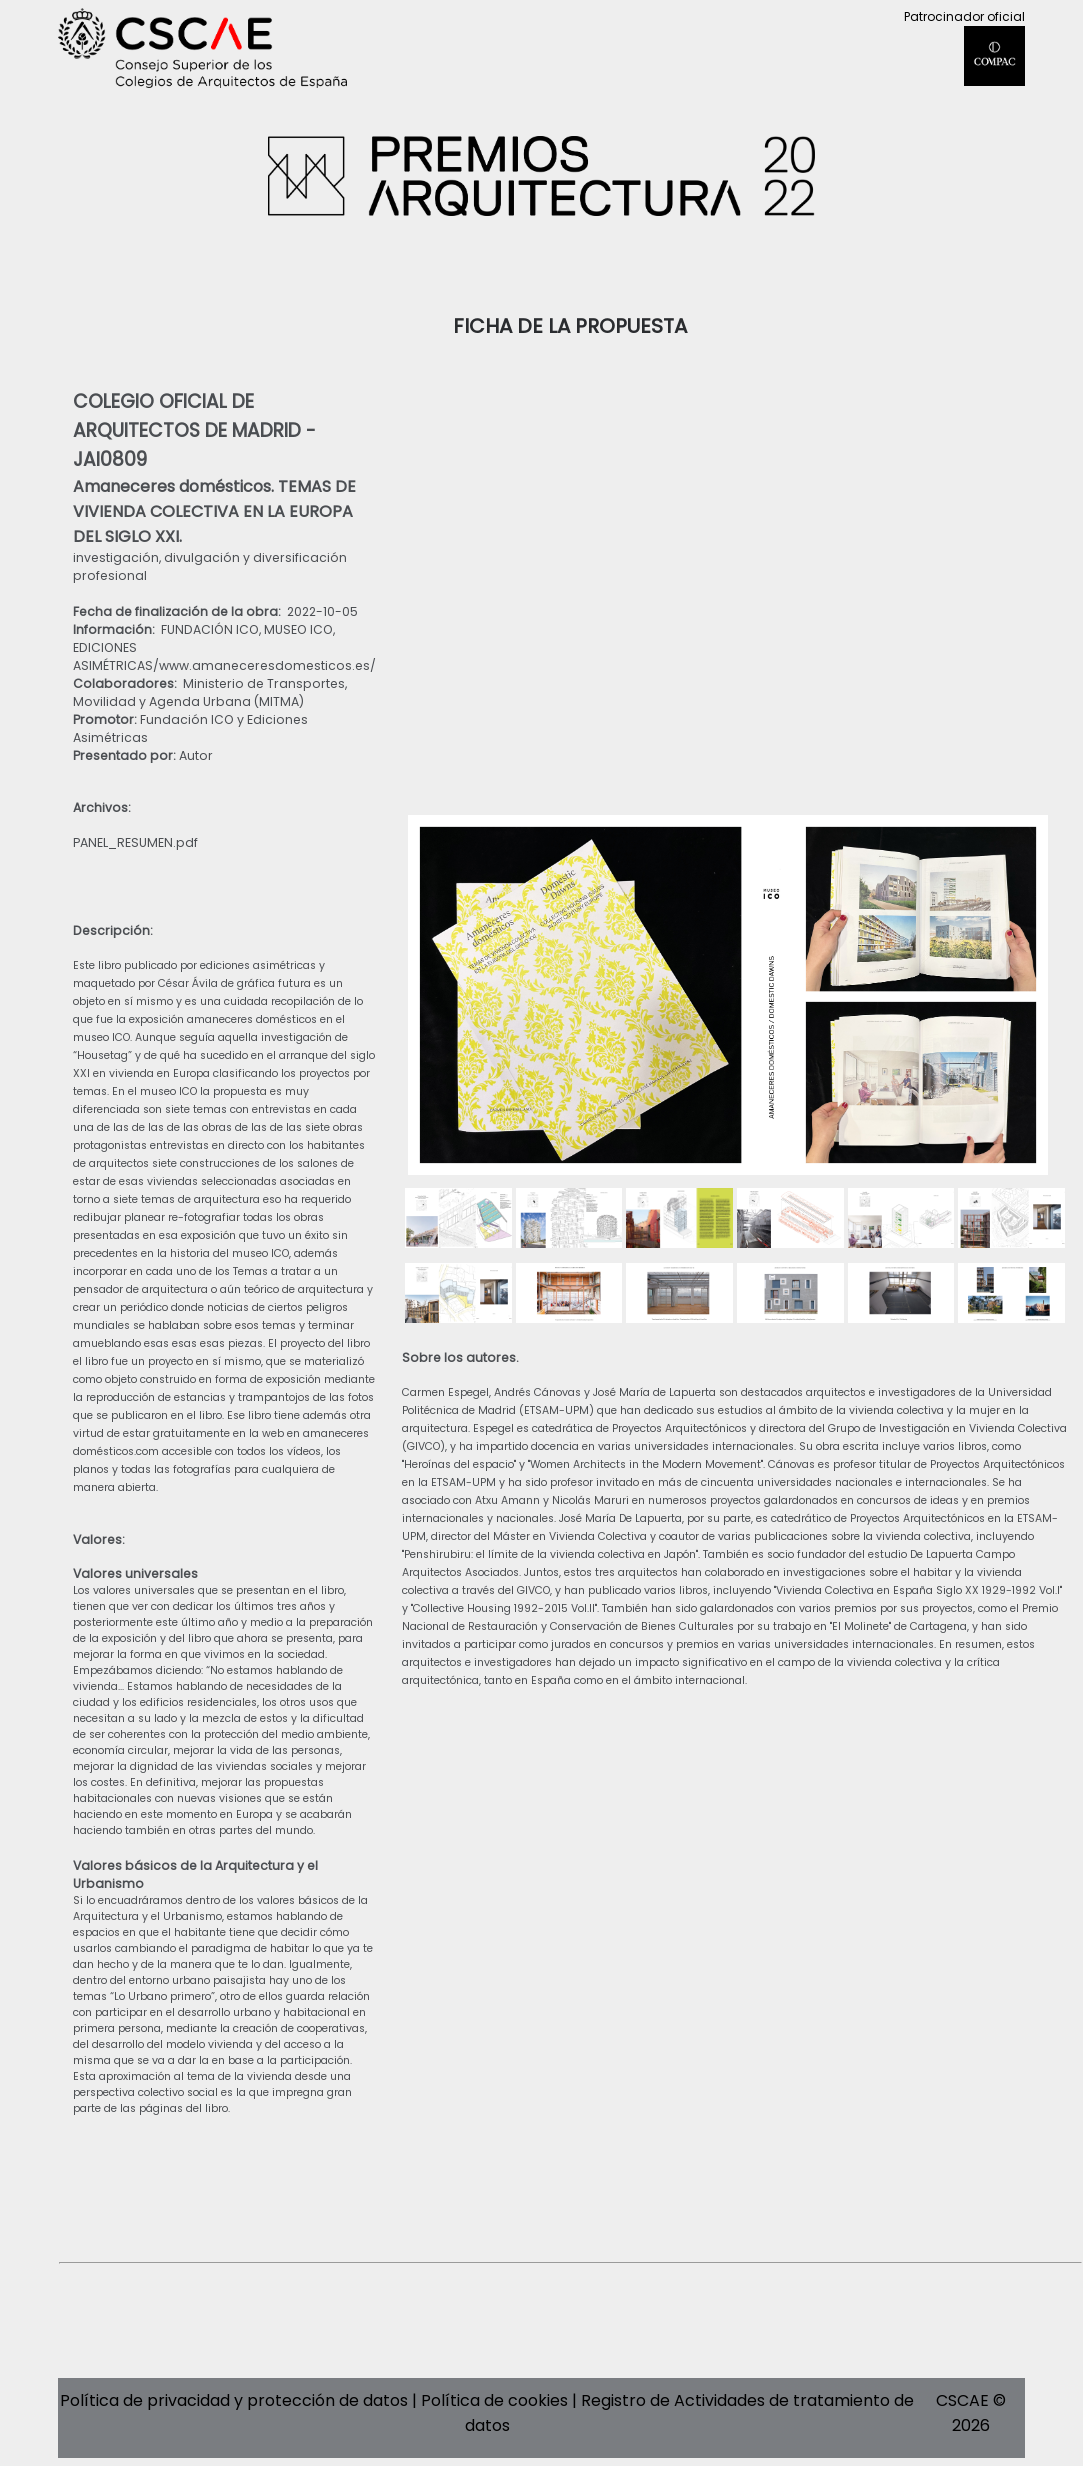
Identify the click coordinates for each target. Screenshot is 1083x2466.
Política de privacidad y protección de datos (234, 2400)
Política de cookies (494, 2400)
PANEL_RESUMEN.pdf (135, 842)
